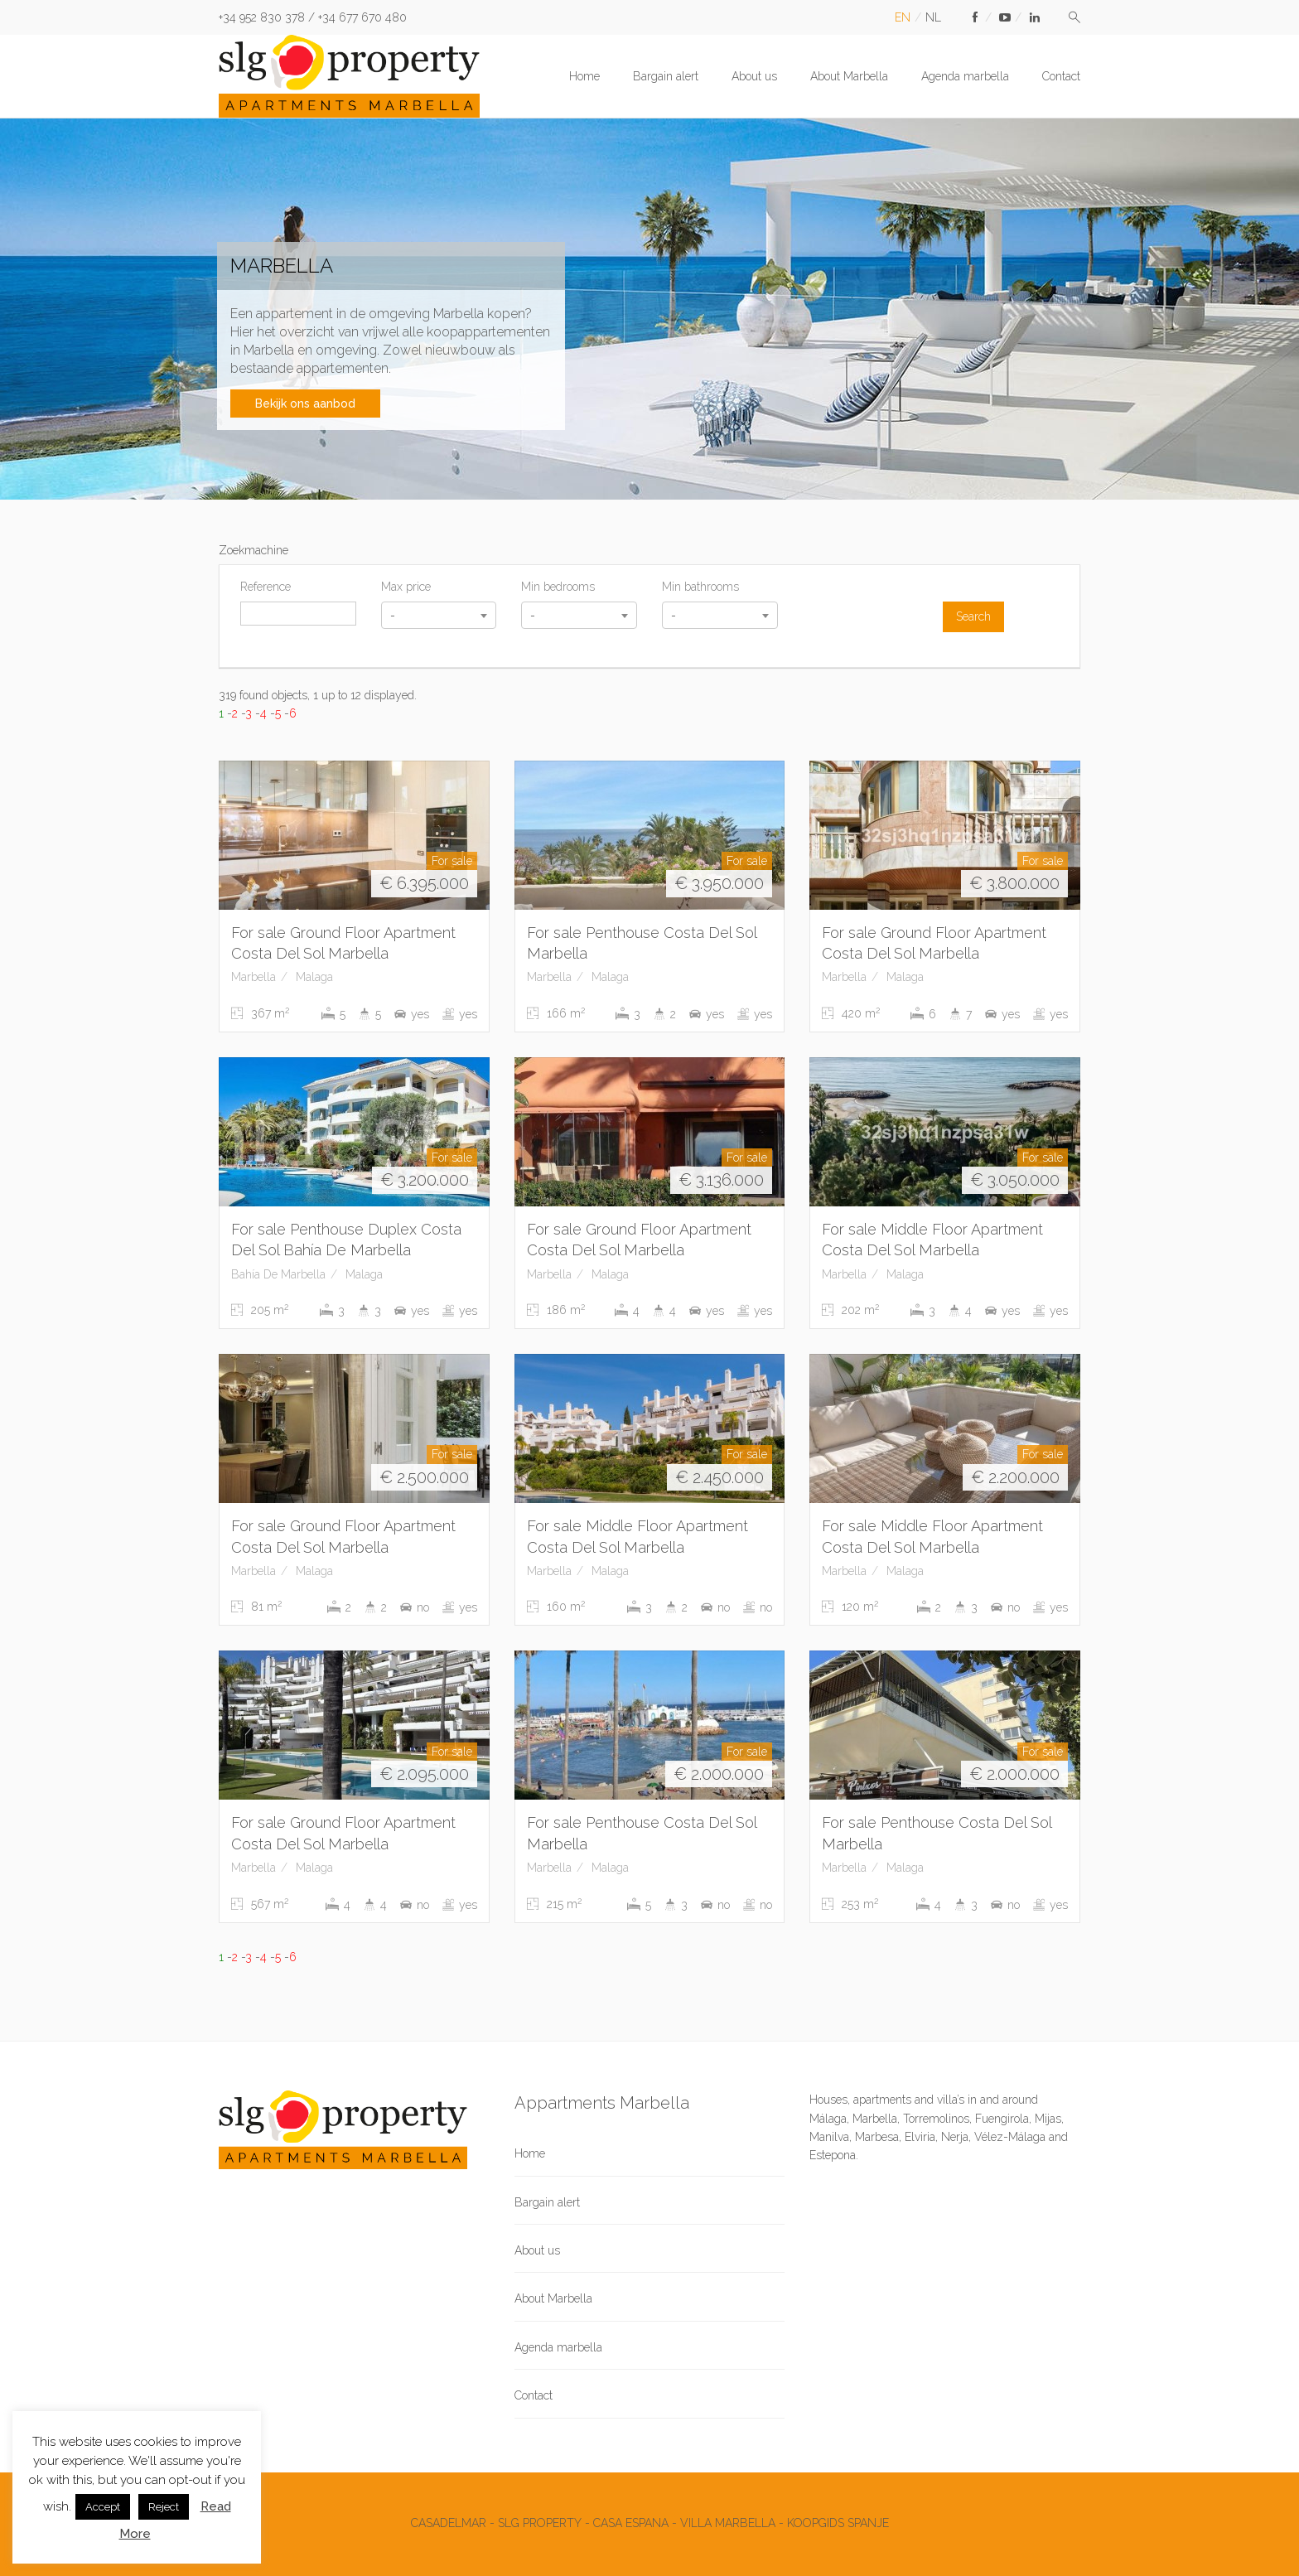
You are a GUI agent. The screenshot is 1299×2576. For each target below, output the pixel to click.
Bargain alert (665, 76)
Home (584, 76)
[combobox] (439, 615)
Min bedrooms (558, 586)
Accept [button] (102, 2507)
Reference (265, 586)
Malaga (314, 977)
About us (754, 76)
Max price (406, 586)
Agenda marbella (965, 76)
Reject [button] (163, 2507)
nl (933, 17)
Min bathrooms (700, 586)
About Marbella (849, 76)
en (902, 17)
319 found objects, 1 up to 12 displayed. (318, 695)
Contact (1061, 76)
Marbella (253, 977)
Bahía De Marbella (278, 1274)
